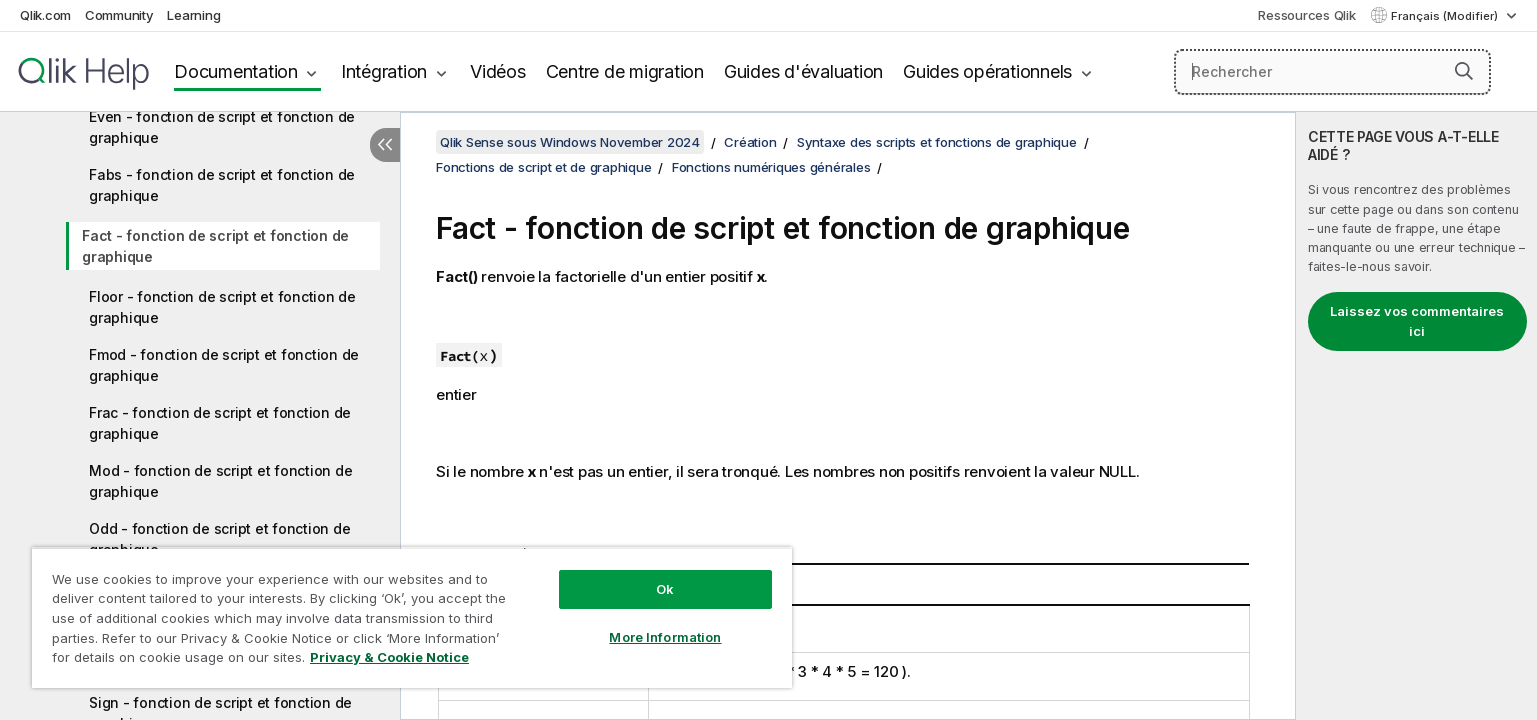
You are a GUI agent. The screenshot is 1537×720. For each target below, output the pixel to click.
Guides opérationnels (987, 71)
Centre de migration (625, 71)
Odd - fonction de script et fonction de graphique (219, 539)
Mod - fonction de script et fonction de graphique (220, 481)
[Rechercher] (1332, 72)
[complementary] (1416, 416)
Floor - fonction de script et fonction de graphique (222, 307)
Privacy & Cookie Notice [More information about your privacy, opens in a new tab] (389, 657)
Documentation (236, 71)
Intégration (384, 71)
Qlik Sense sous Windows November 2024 (570, 142)
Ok (665, 589)
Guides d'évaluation (803, 71)
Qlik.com (45, 15)
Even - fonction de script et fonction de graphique (222, 127)
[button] (1464, 71)
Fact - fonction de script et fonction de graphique (215, 246)
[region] (412, 617)
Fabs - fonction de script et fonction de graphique (222, 185)
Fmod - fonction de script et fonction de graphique (224, 365)
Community (119, 15)
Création (750, 142)
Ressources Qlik (1306, 15)
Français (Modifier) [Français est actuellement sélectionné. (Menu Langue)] (1446, 16)
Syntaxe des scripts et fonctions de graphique (937, 142)
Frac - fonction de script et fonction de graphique (220, 423)
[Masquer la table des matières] (385, 145)
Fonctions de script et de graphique (543, 167)
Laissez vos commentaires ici (1417, 321)
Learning (193, 15)
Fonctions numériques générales (771, 167)
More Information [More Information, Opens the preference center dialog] (665, 637)
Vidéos (498, 71)
